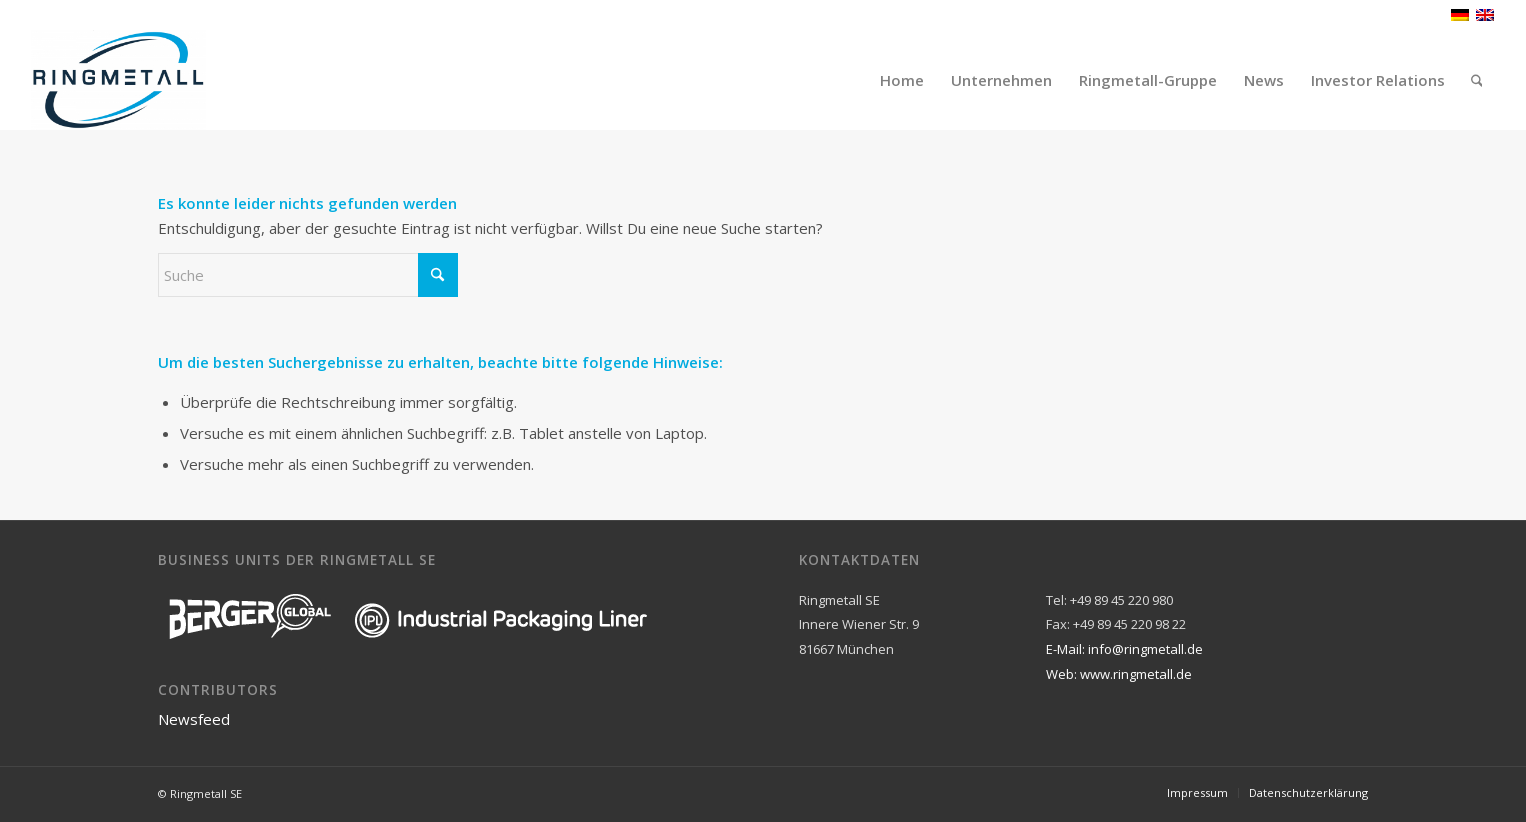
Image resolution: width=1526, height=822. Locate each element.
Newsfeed (194, 719)
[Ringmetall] (118, 80)
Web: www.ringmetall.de (1119, 674)
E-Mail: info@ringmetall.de (1124, 649)
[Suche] (1477, 80)
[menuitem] (902, 80)
